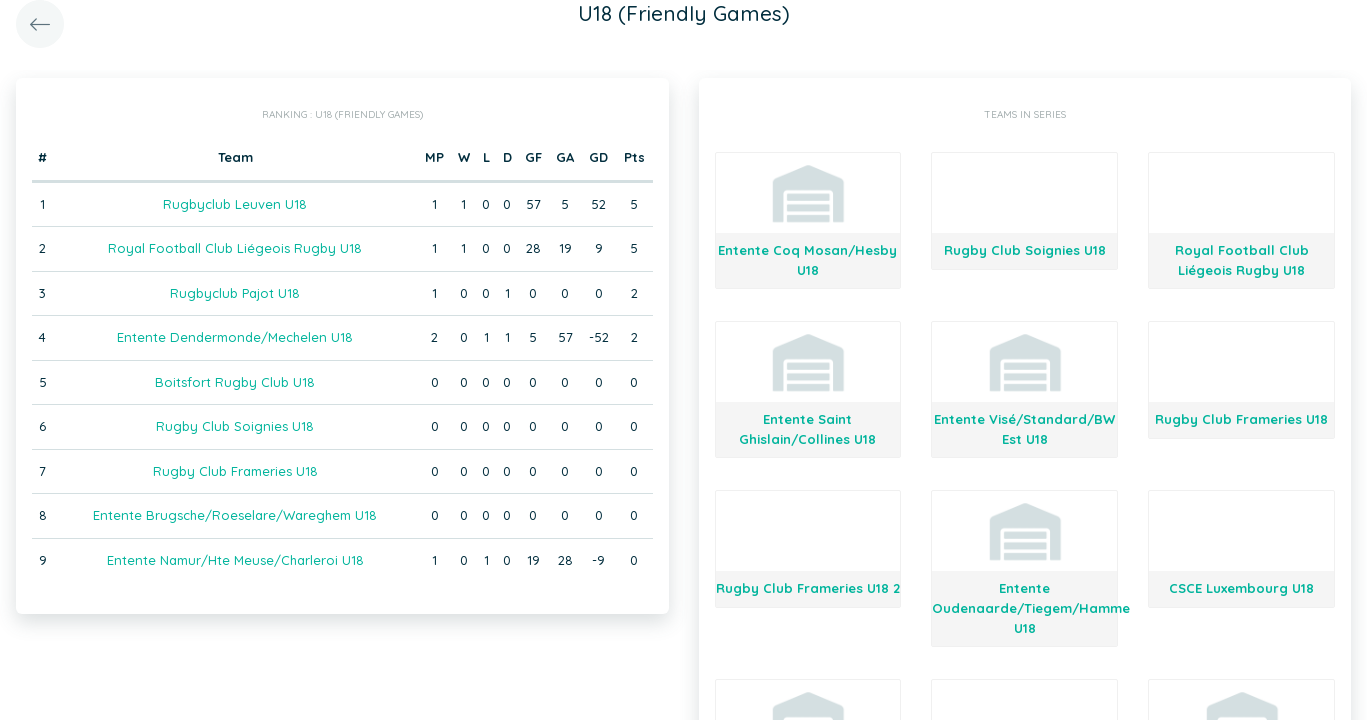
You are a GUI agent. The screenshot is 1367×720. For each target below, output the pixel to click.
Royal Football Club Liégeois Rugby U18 (235, 248)
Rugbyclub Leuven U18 (235, 204)
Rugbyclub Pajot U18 (235, 293)
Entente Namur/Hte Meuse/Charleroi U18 (235, 560)
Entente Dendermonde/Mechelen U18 (235, 337)
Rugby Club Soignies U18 (235, 426)
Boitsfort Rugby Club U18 (235, 382)
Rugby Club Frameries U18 (235, 471)
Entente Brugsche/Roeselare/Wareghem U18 (235, 515)
